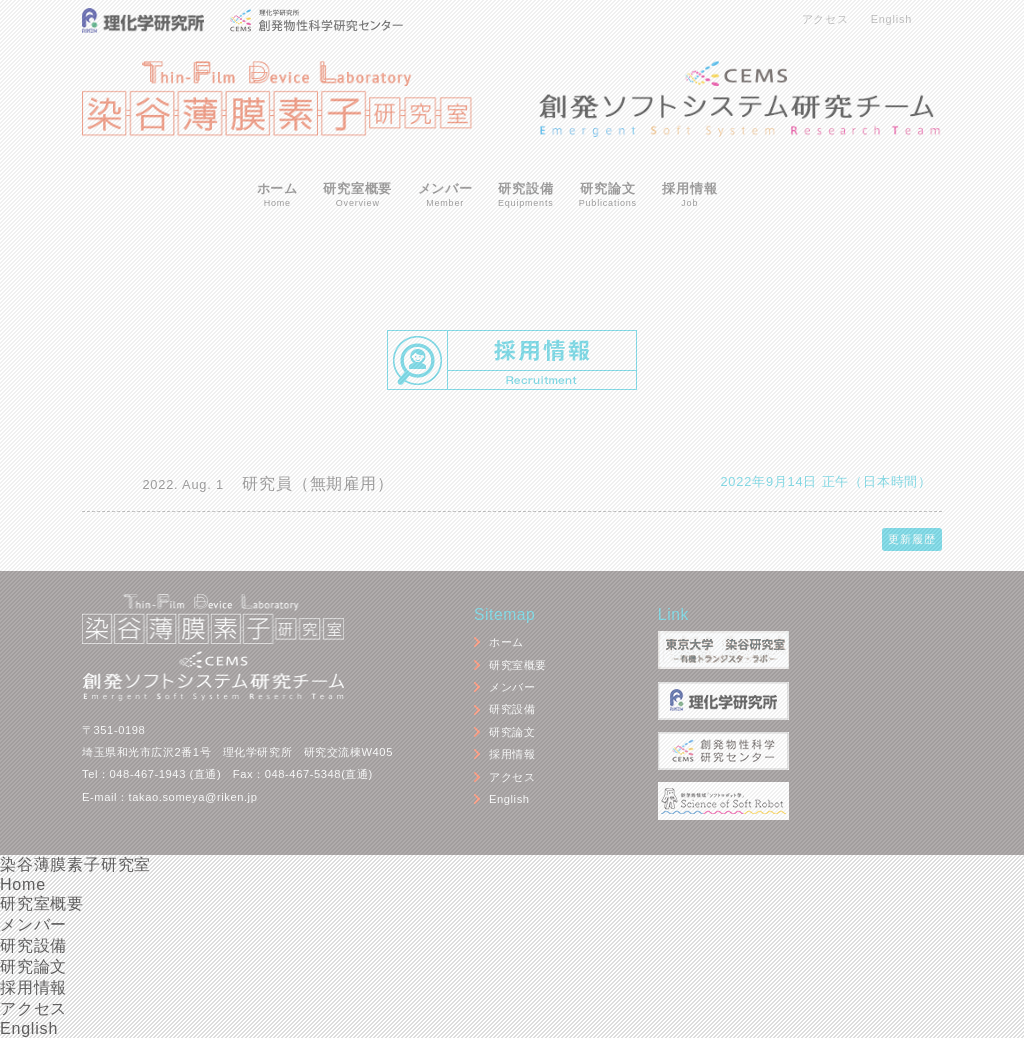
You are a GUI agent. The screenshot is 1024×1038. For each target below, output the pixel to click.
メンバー (445, 195)
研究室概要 (357, 195)
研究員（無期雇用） (317, 483)
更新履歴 (911, 539)
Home (23, 884)
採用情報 (689, 195)
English (891, 19)
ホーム (277, 195)
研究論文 (608, 195)
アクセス (825, 19)
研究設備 (526, 195)
